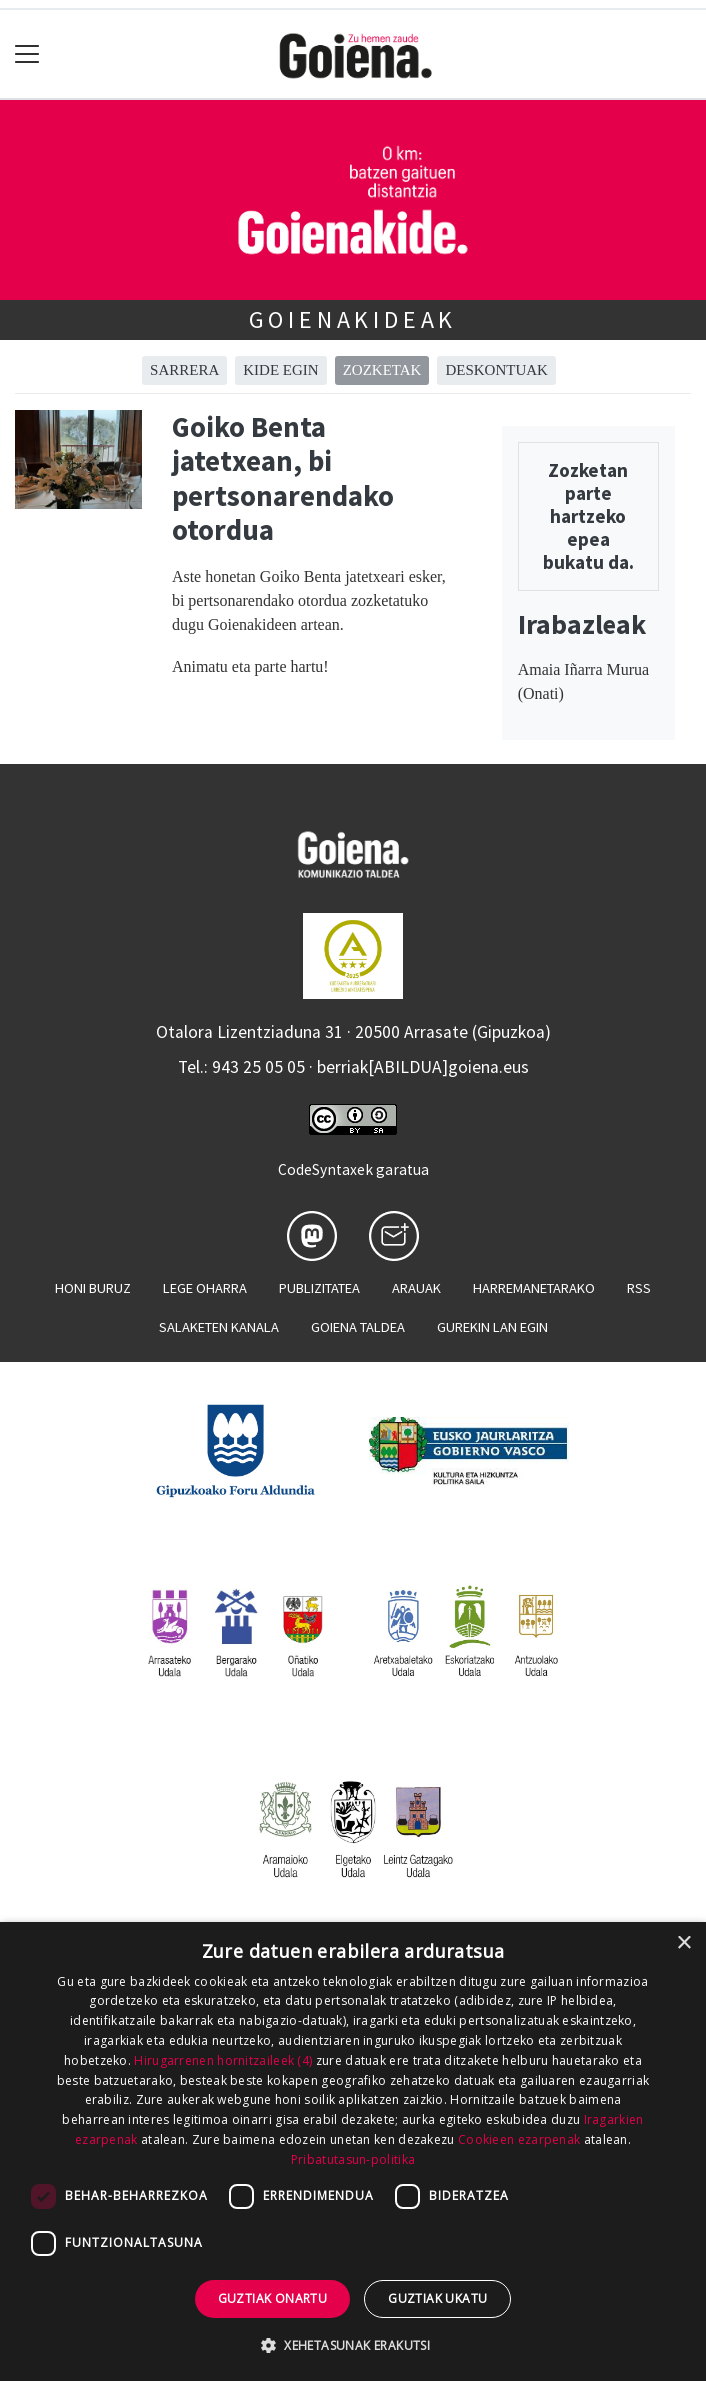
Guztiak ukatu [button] (437, 2298)
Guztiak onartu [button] (273, 2298)
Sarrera (184, 370)
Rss (639, 1288)
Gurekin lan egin (492, 1327)
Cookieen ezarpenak (519, 2139)
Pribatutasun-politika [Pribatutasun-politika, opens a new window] (353, 2159)
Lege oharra (205, 1288)
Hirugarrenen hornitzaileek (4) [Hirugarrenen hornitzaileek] (223, 2060)
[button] (353, 2345)
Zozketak (382, 370)
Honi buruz (93, 1288)
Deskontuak (496, 370)
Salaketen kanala (219, 1327)
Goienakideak (353, 319)
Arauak (416, 1288)
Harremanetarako (534, 1288)
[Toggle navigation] (27, 54)
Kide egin (280, 370)
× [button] (683, 1943)
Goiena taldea (358, 1327)
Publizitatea (319, 1288)
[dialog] (353, 2151)
